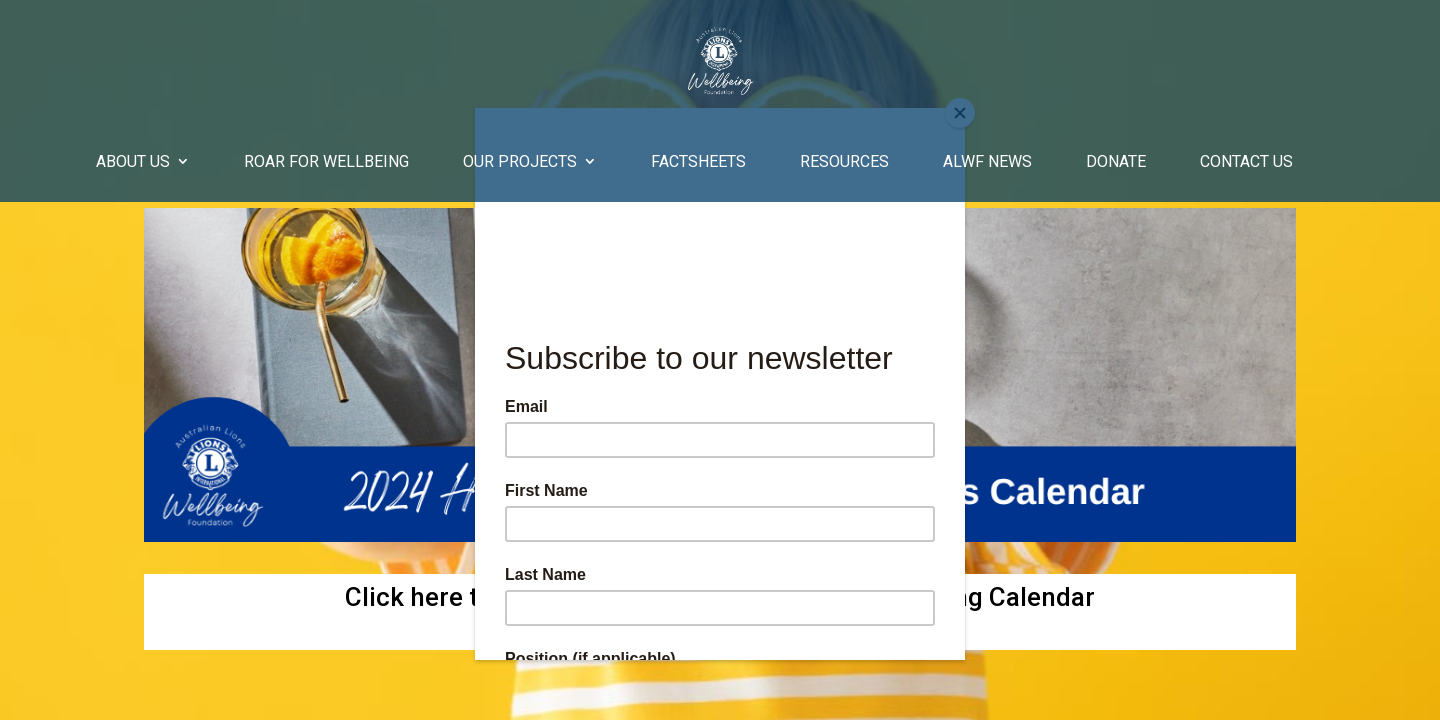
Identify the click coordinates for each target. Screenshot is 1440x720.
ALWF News (987, 161)
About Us (133, 161)
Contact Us (1246, 161)
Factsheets (698, 161)
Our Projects (520, 161)
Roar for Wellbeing (326, 161)
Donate (1116, 161)
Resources (844, 161)
